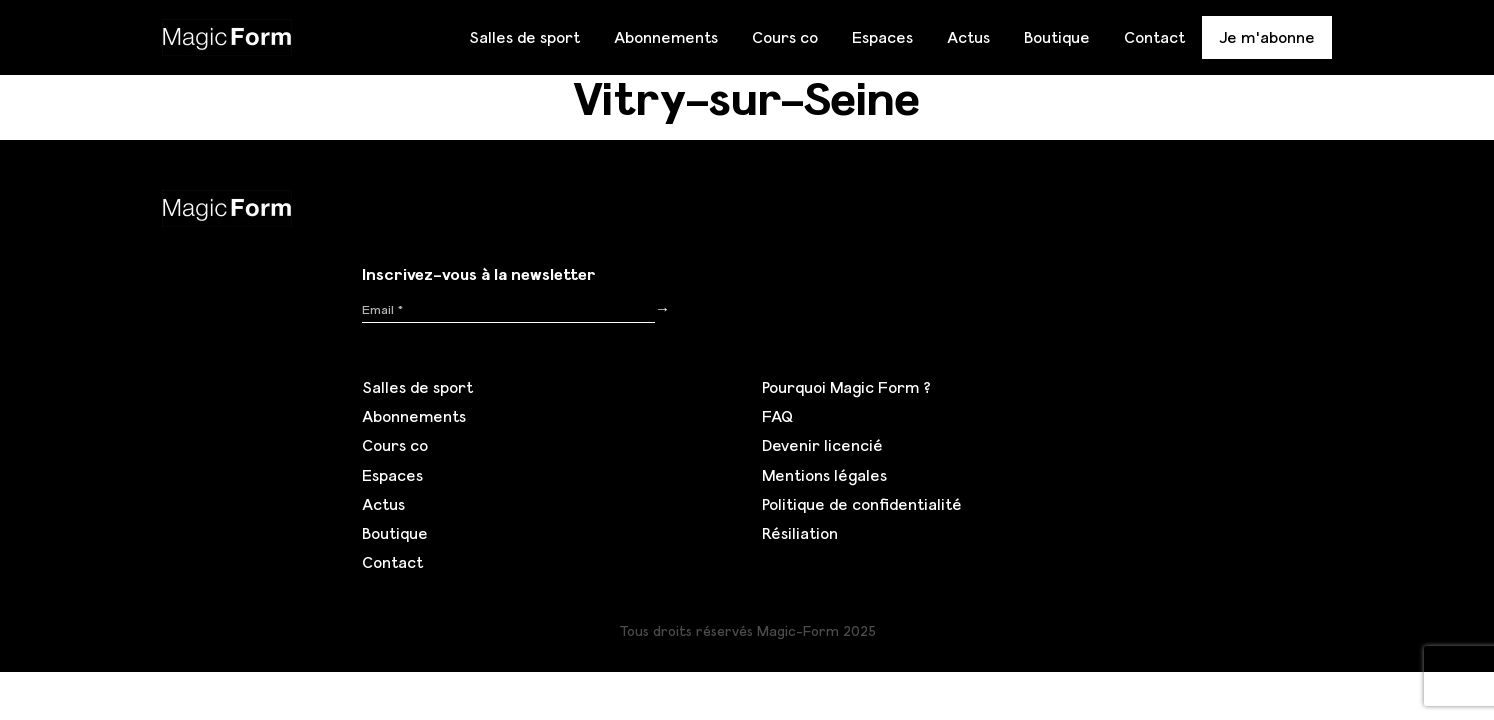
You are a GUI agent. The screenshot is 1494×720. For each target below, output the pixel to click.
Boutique (1057, 37)
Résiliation (800, 533)
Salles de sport (524, 37)
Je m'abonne (1267, 37)
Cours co (785, 37)
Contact (1154, 37)
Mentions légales (824, 475)
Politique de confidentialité (862, 504)
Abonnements (666, 37)
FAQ (777, 416)
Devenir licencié (822, 445)
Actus (968, 37)
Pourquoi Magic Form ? (846, 387)
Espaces (882, 37)
